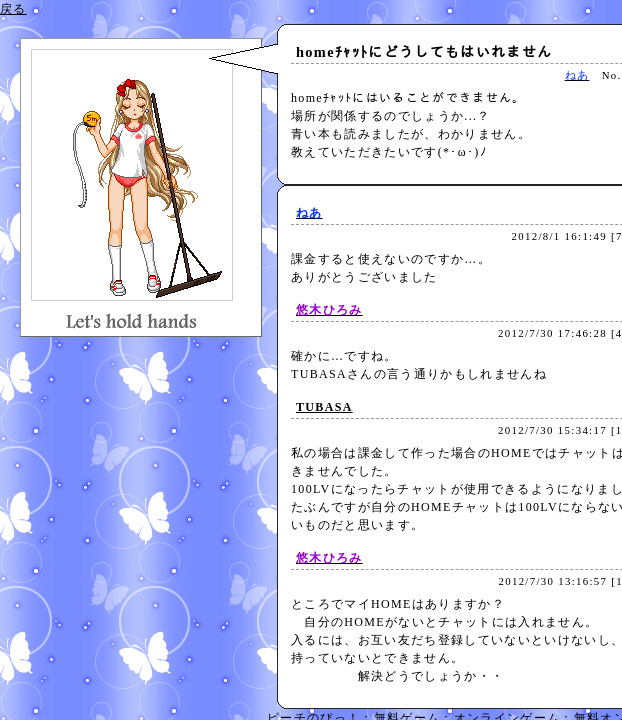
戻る (13, 9)
